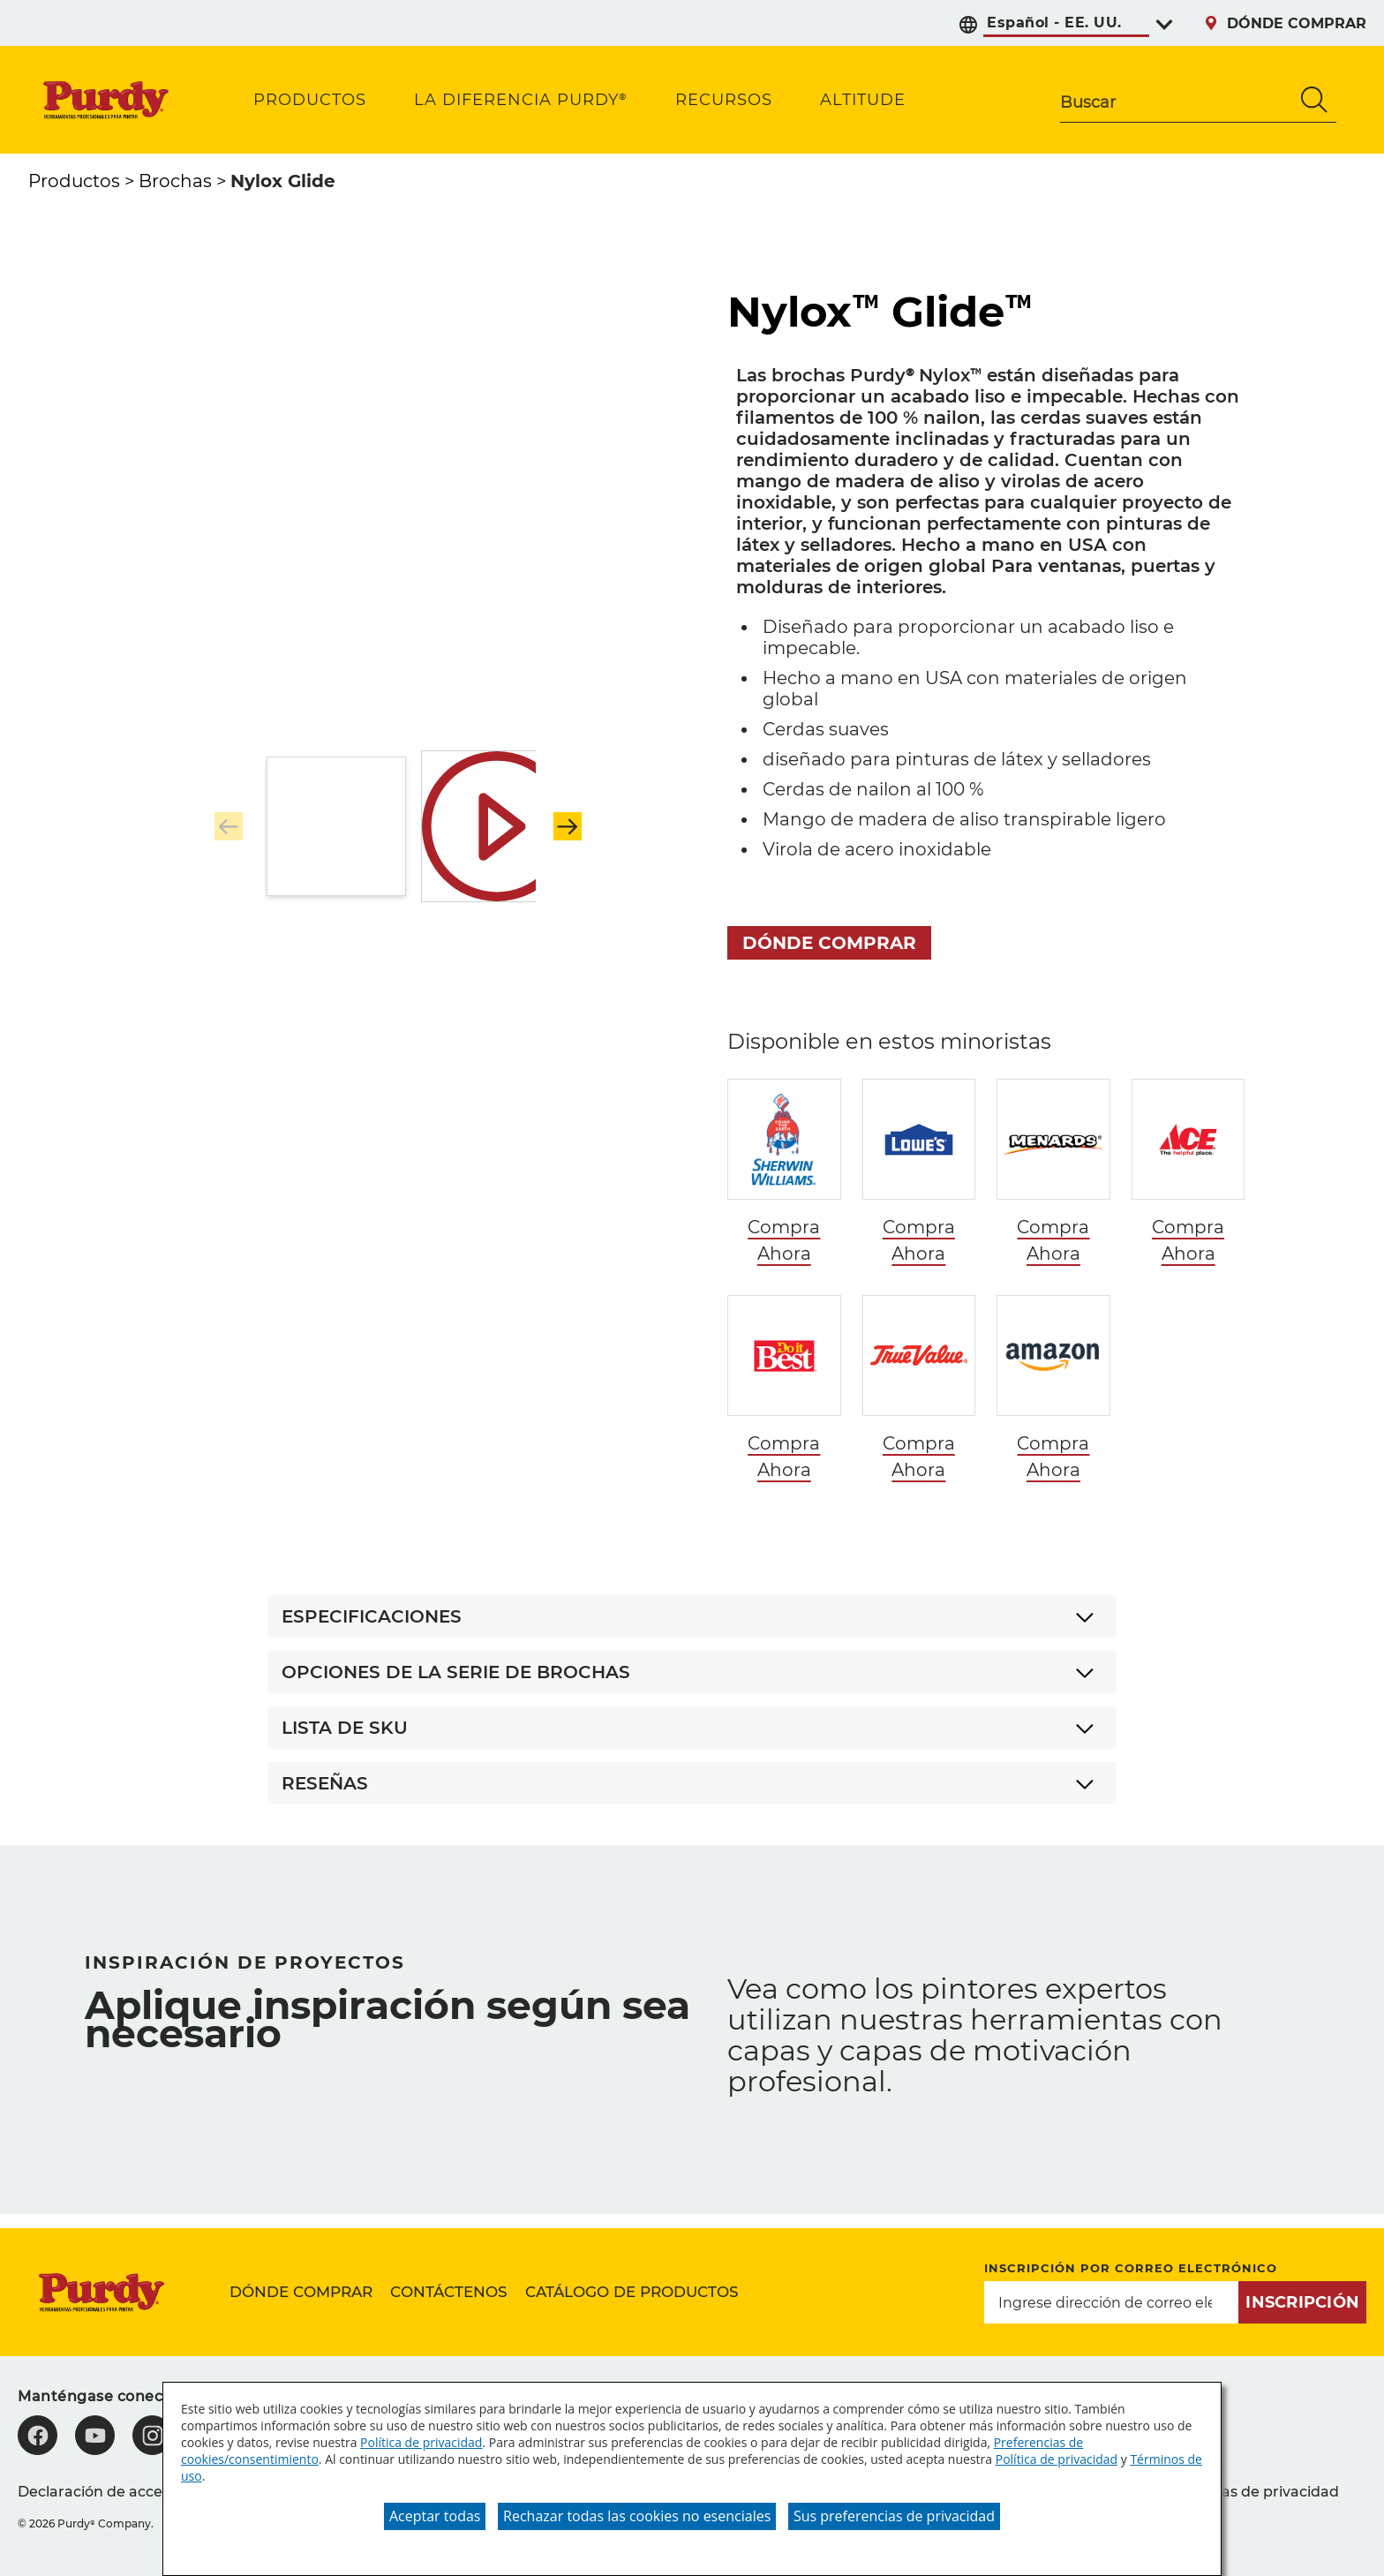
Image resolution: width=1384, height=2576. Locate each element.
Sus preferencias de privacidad (894, 2516)
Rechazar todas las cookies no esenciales (637, 2516)
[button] (567, 826)
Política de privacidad (421, 2442)
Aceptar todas (434, 2516)
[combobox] (1176, 100)
